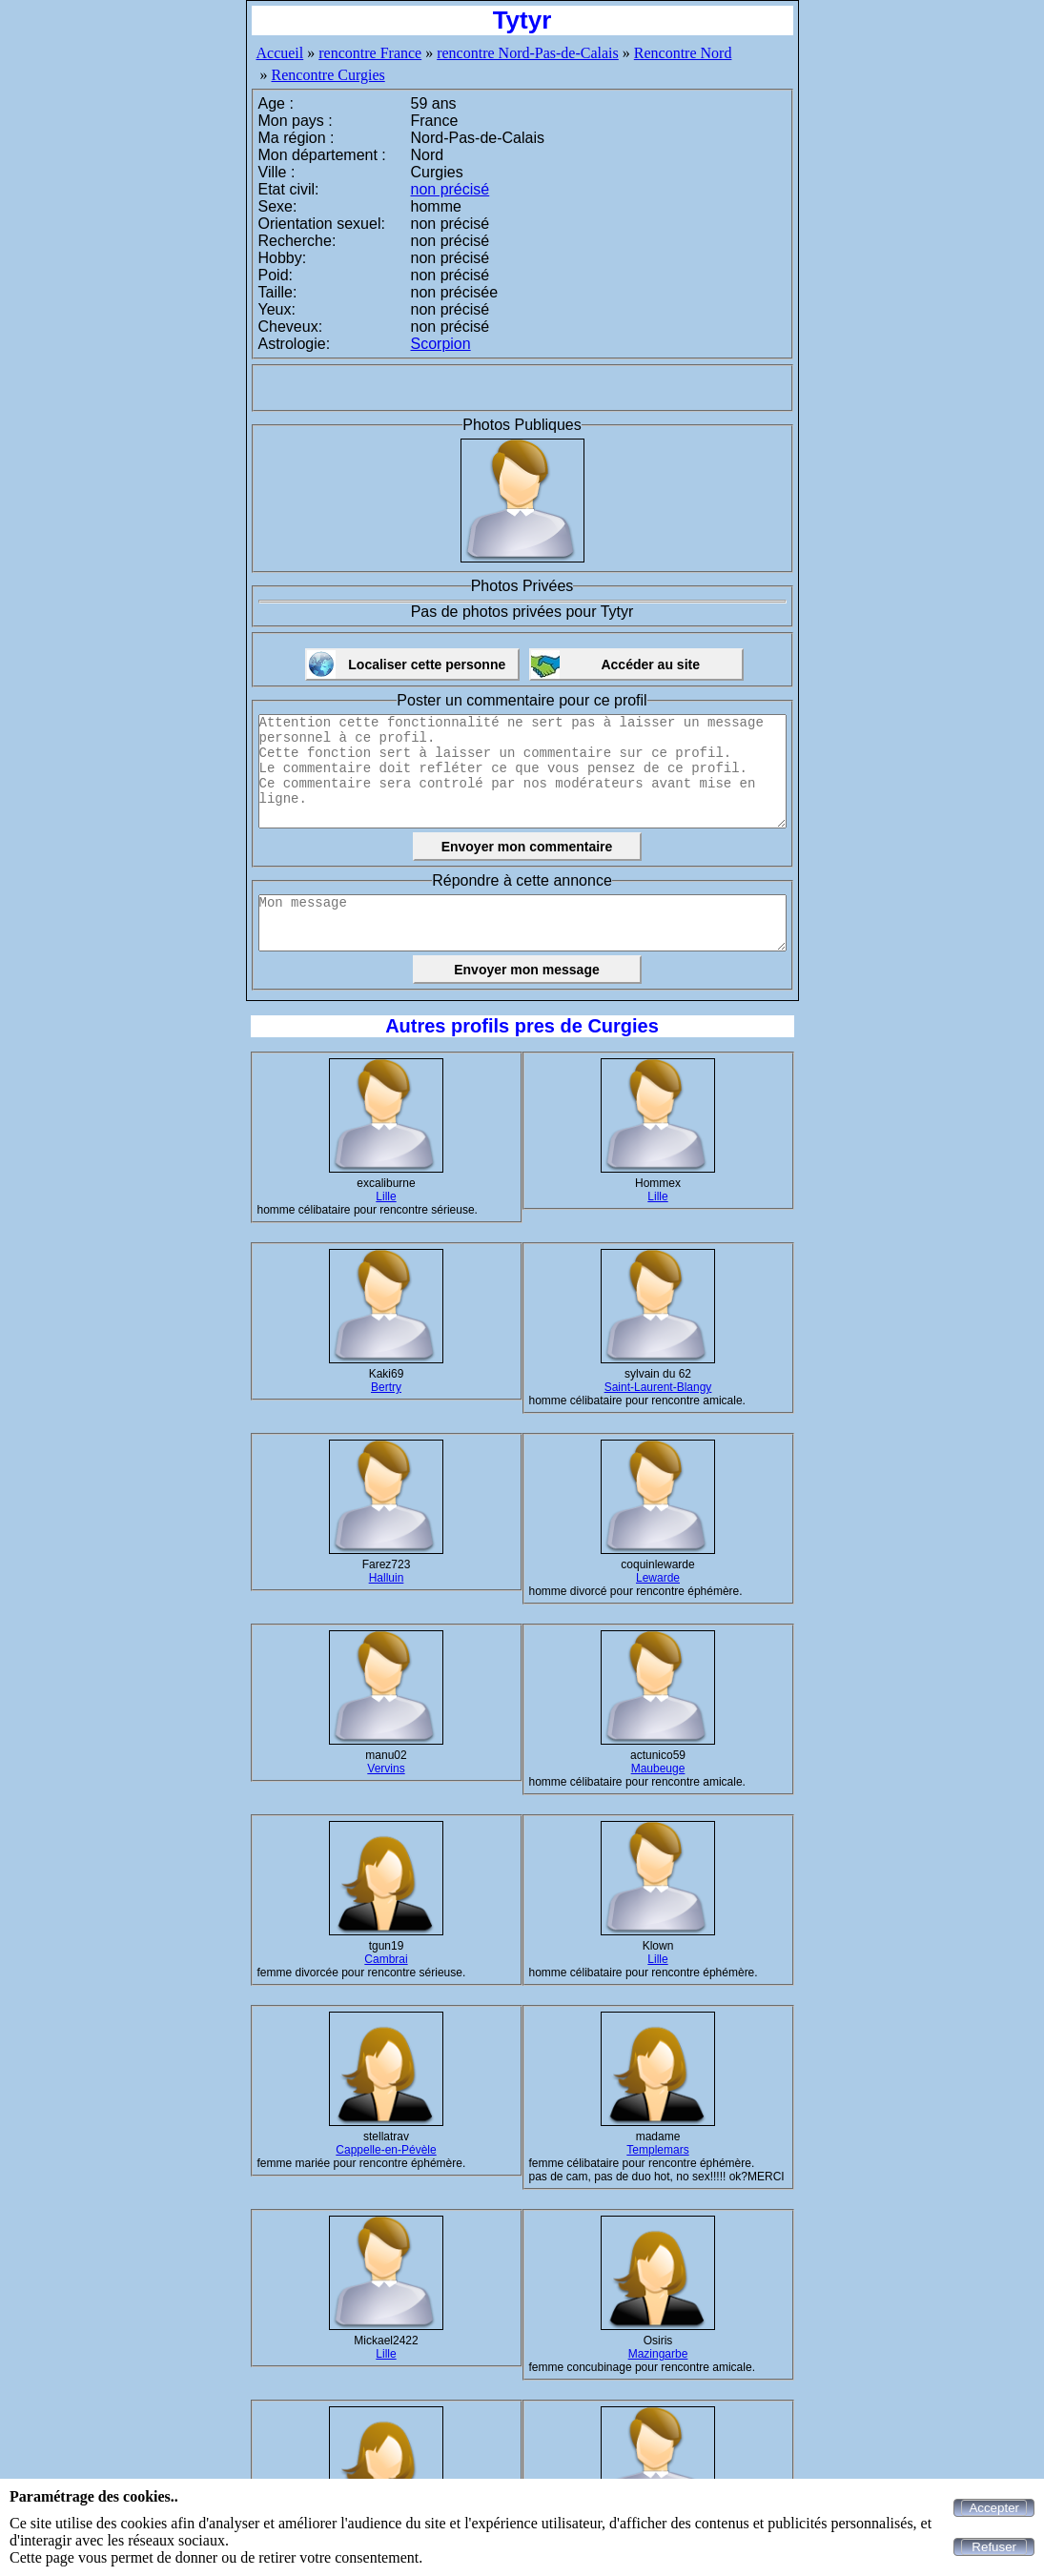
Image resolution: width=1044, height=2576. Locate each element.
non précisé (450, 189)
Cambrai (385, 1959)
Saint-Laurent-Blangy (658, 1387)
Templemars (657, 2150)
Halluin (386, 1577)
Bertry (386, 1387)
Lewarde (658, 1577)
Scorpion (441, 344)
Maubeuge (658, 1768)
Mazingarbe (658, 2354)
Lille (386, 1196)
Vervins (385, 1768)
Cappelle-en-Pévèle (386, 2150)
